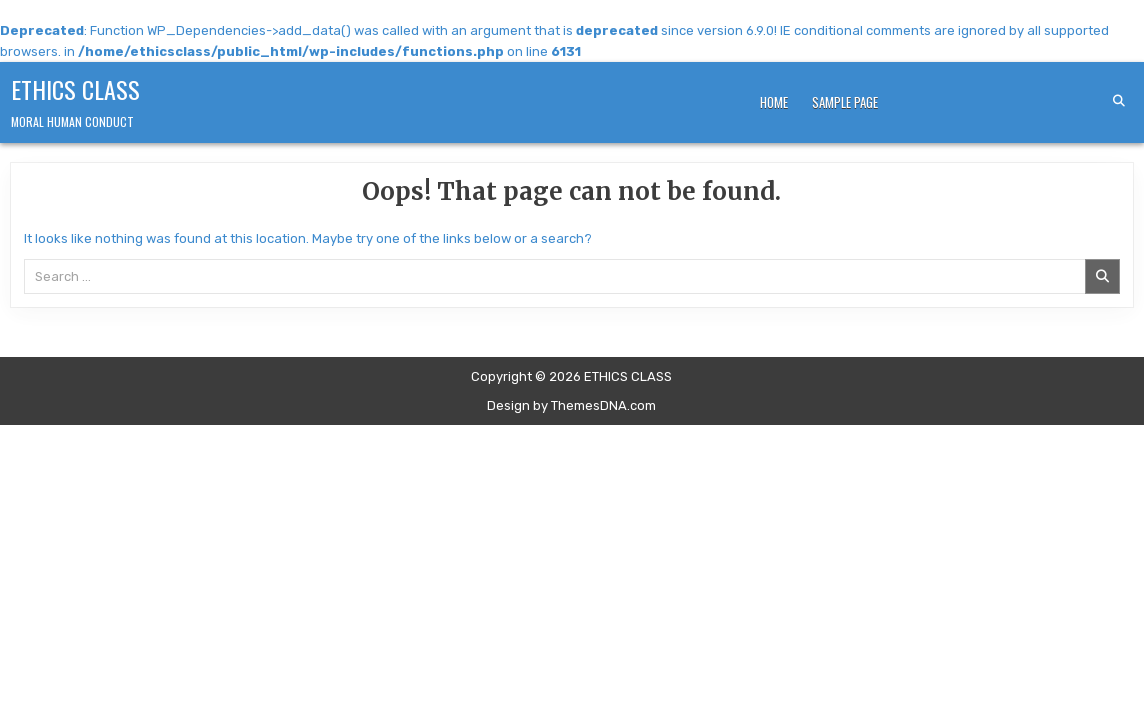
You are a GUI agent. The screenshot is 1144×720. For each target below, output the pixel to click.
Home (774, 102)
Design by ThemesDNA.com (571, 405)
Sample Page (845, 102)
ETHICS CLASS (75, 89)
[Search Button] (1119, 101)
